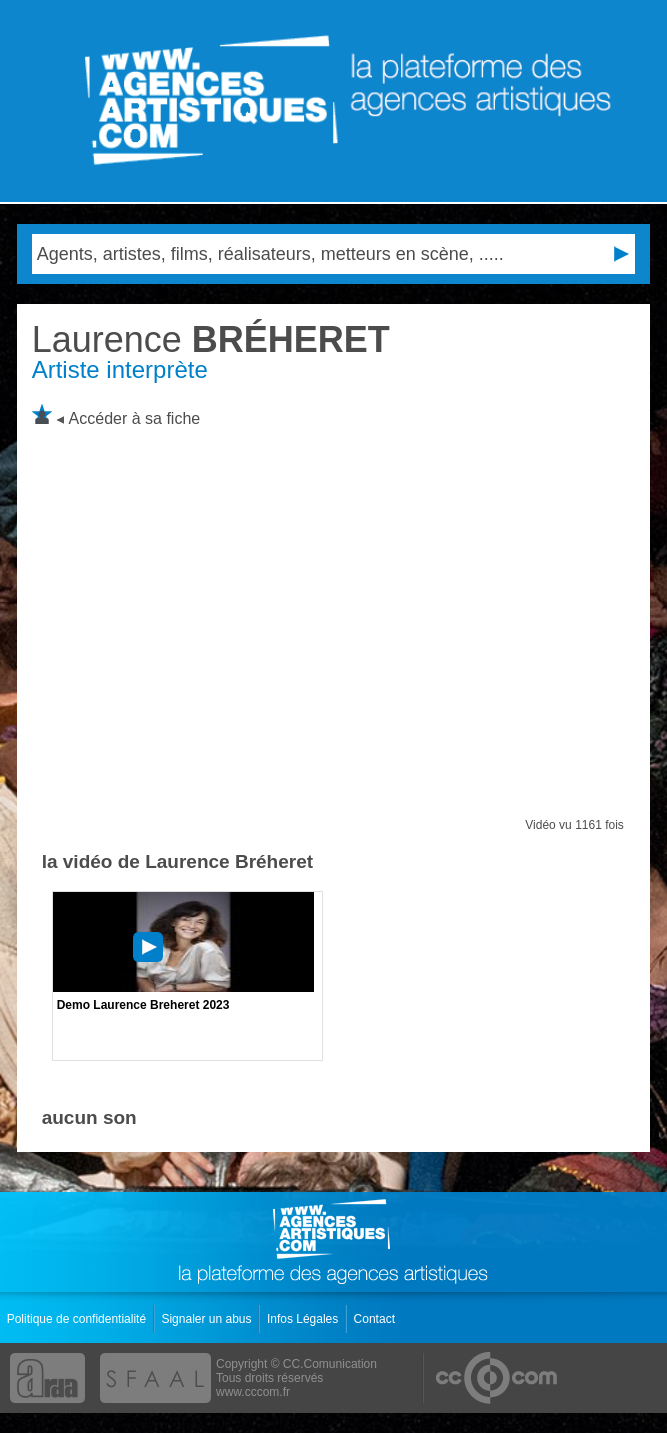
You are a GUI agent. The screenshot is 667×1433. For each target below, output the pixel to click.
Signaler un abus (207, 1319)
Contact (376, 1319)
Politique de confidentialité (78, 1319)
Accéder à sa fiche (135, 418)
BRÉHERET (211, 339)
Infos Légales (304, 1319)
